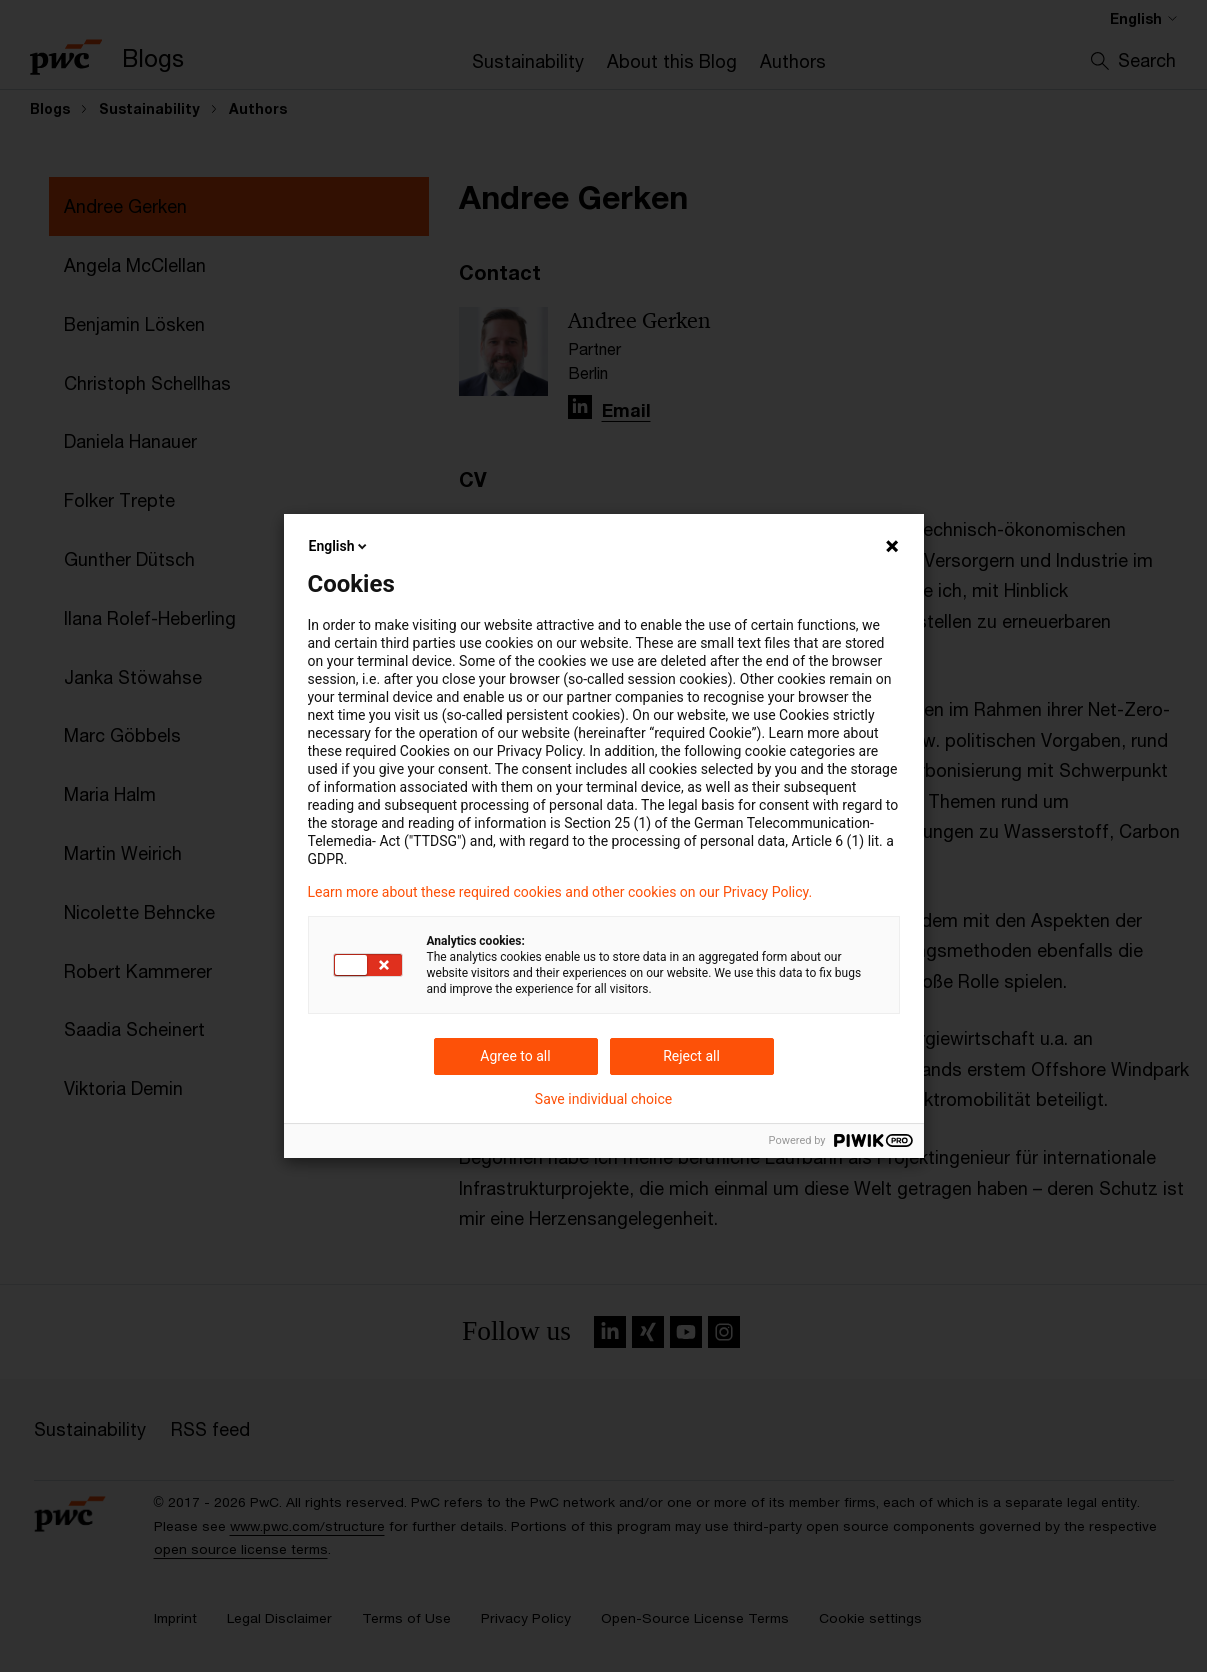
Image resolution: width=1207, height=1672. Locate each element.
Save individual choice (603, 1099)
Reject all (691, 1056)
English (340, 546)
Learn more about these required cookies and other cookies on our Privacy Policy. (560, 892)
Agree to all (515, 1056)
